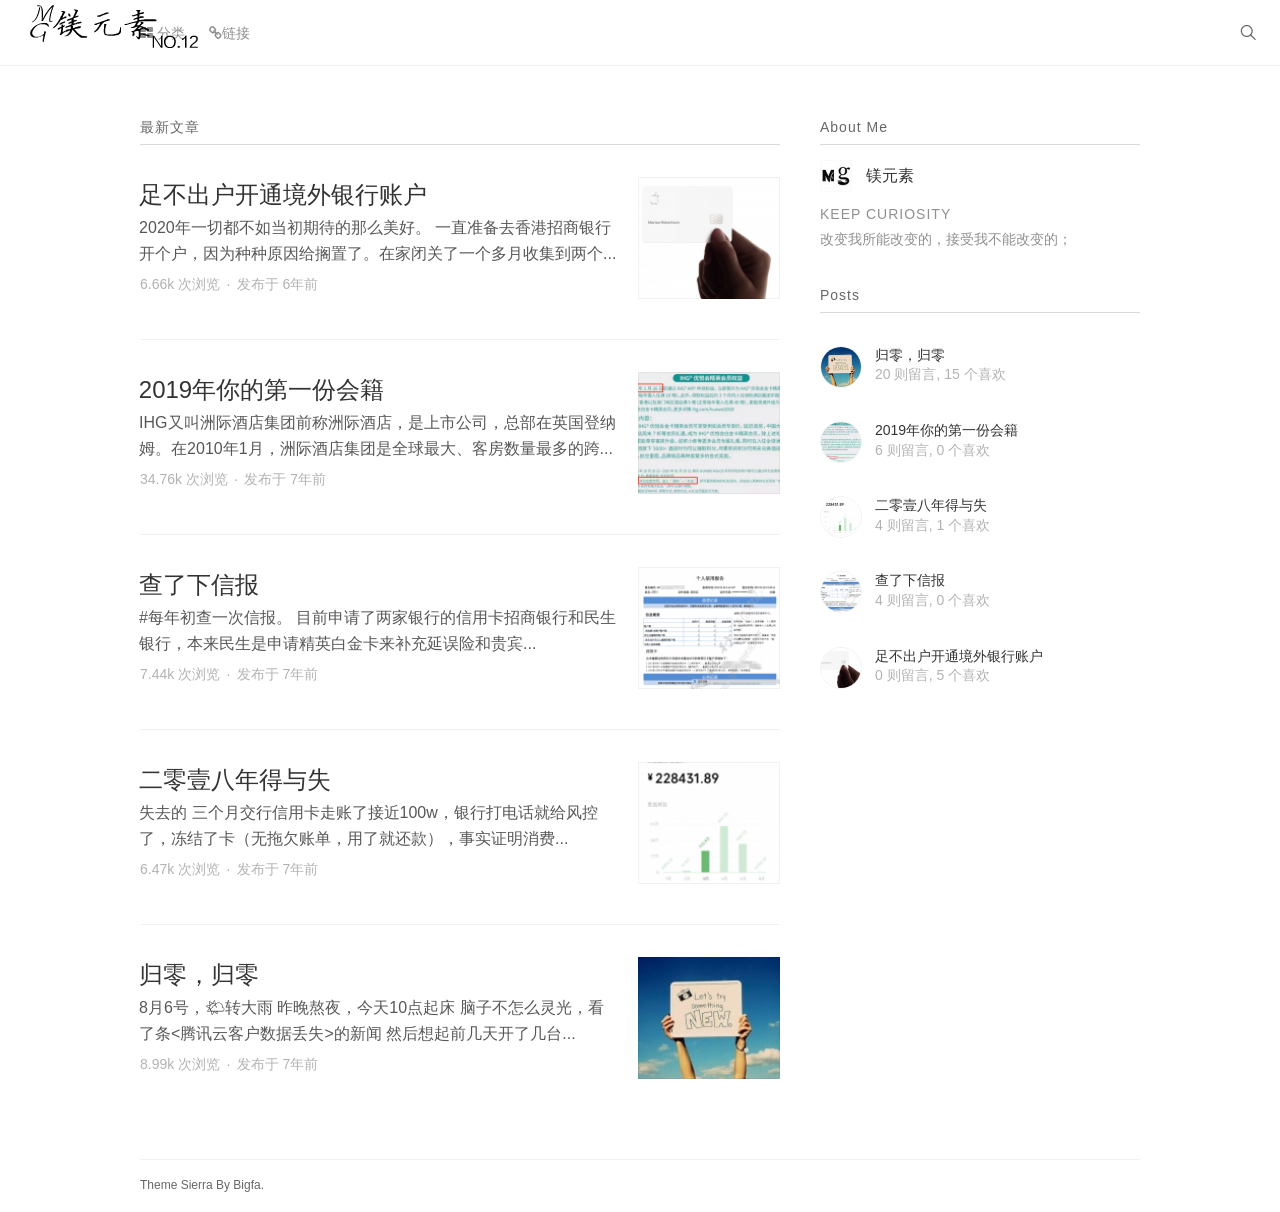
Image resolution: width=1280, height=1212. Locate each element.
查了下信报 (199, 584)
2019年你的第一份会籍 (261, 389)
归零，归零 (199, 974)
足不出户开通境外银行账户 (283, 194)
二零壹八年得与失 (235, 779)
